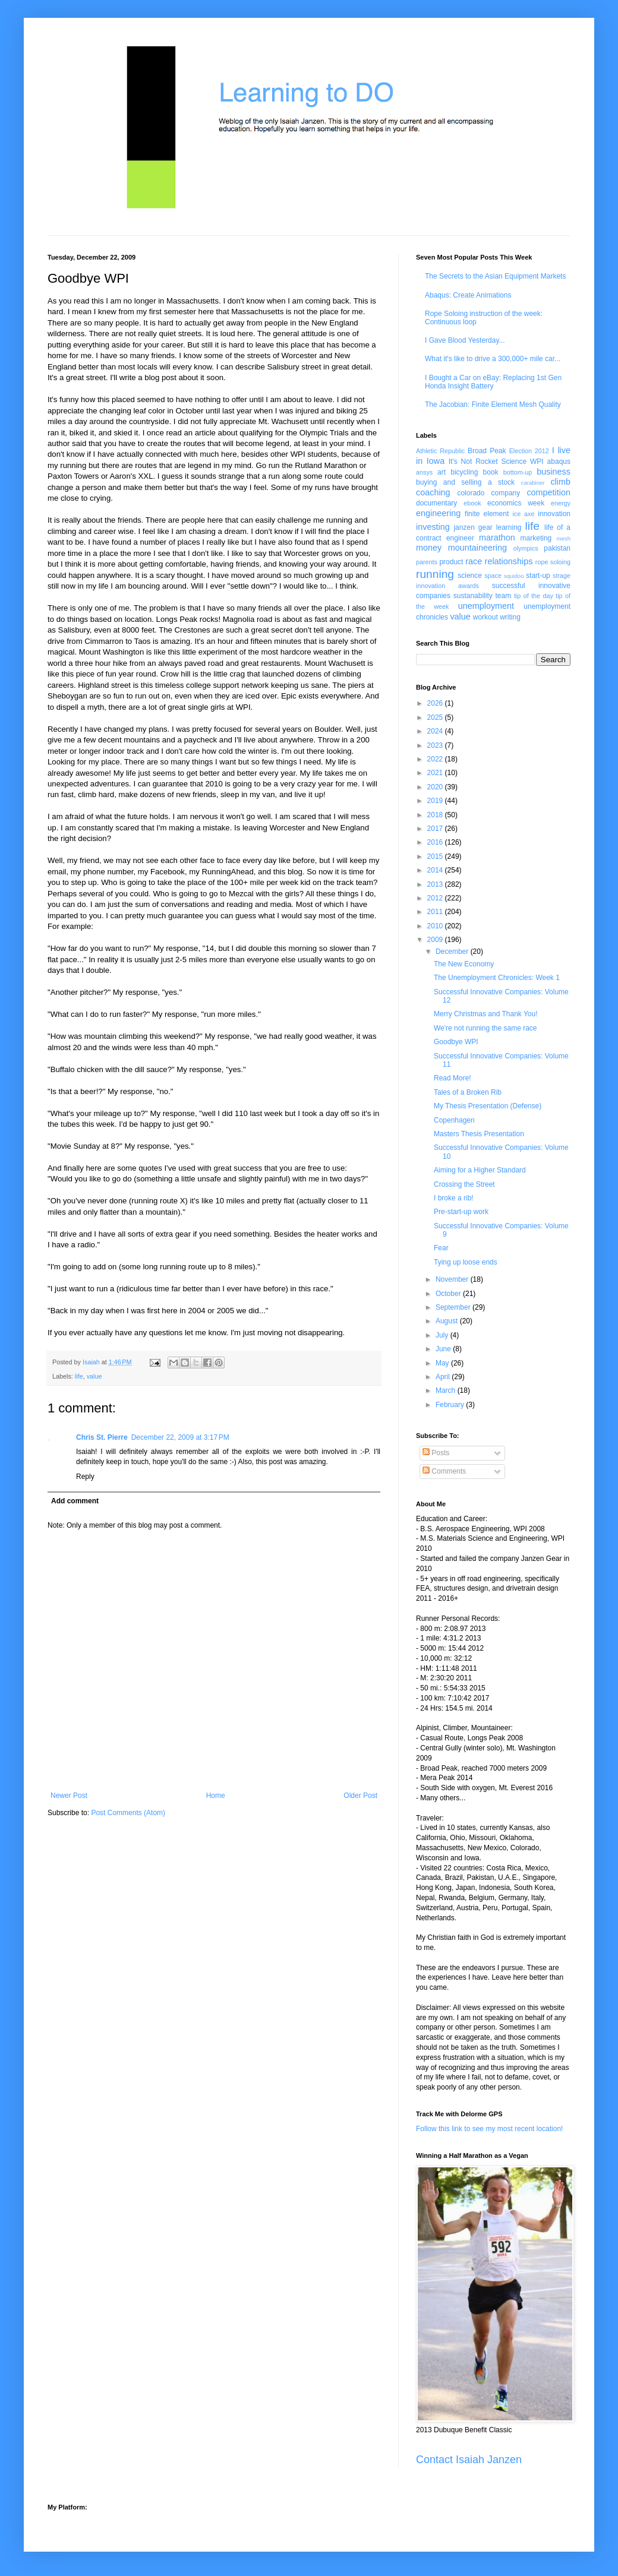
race (473, 561)
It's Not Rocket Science (487, 461)
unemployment (486, 606)
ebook (472, 503)
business (553, 471)
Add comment (75, 1501)
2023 (436, 745)
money (429, 547)
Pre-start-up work (461, 1212)
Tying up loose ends (465, 1262)
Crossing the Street (464, 1184)
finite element (487, 514)
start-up (538, 575)
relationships (509, 561)
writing (510, 617)
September (454, 1307)
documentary (436, 503)
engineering (438, 513)
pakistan (557, 548)
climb (560, 481)
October (449, 1293)
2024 (436, 731)
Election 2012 (529, 450)
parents (426, 561)
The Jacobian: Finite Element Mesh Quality (493, 404)
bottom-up (517, 472)
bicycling (464, 472)
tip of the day (533, 595)
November (453, 1279)
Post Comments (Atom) (128, 1813)
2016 (436, 842)
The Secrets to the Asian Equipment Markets (495, 276)
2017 (436, 828)
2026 (436, 703)
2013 (436, 884)
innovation (554, 514)
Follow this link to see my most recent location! (489, 2129)
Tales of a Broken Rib (468, 1092)
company (506, 493)
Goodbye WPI (456, 1042)
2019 (436, 800)
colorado (470, 493)
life (79, 1376)
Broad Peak (487, 451)
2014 (436, 870)
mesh (563, 538)
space (493, 575)
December (453, 951)
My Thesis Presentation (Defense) (487, 1106)
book (491, 472)
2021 (436, 773)
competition (548, 492)
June (444, 1349)
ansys (424, 472)
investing (433, 527)
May (443, 1363)
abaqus (558, 461)
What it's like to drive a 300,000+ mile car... (492, 359)
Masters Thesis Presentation (479, 1134)
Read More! (452, 1078)
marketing (536, 538)
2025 (436, 717)
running (435, 574)
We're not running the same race (485, 1028)
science (470, 575)
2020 (436, 787)
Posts (435, 1453)
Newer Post (69, 1795)
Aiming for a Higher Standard (480, 1170)
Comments (444, 1471)
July (443, 1335)
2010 (436, 926)
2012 (436, 898)
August (448, 1321)
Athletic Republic (440, 450)
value (94, 1376)
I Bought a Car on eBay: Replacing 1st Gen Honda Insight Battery (493, 382)
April (444, 1377)
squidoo (514, 576)
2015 (436, 856)
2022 (436, 759)
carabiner (533, 482)
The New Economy (464, 964)
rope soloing (552, 561)
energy (560, 503)
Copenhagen (454, 1120)
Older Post (360, 1795)
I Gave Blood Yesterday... (465, 340)
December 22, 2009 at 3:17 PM (180, 1437)
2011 (436, 912)
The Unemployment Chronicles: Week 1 (497, 977)
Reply (85, 1476)
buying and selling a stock (465, 482)
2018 (436, 815)
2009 (436, 939)
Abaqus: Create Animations (468, 295)
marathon (497, 537)
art (441, 472)
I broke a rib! (454, 1198)
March (447, 1390)
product (451, 562)
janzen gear (472, 527)
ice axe (523, 513)
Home (215, 1795)
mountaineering (477, 547)
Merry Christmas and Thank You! (486, 1014)
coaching (433, 492)
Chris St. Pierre (102, 1437)
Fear (441, 1248)
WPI (537, 461)
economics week (515, 503)
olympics (525, 548)
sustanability (473, 596)
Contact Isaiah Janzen (469, 2460)
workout (485, 617)
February (451, 1405)
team (503, 596)
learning (509, 527)
